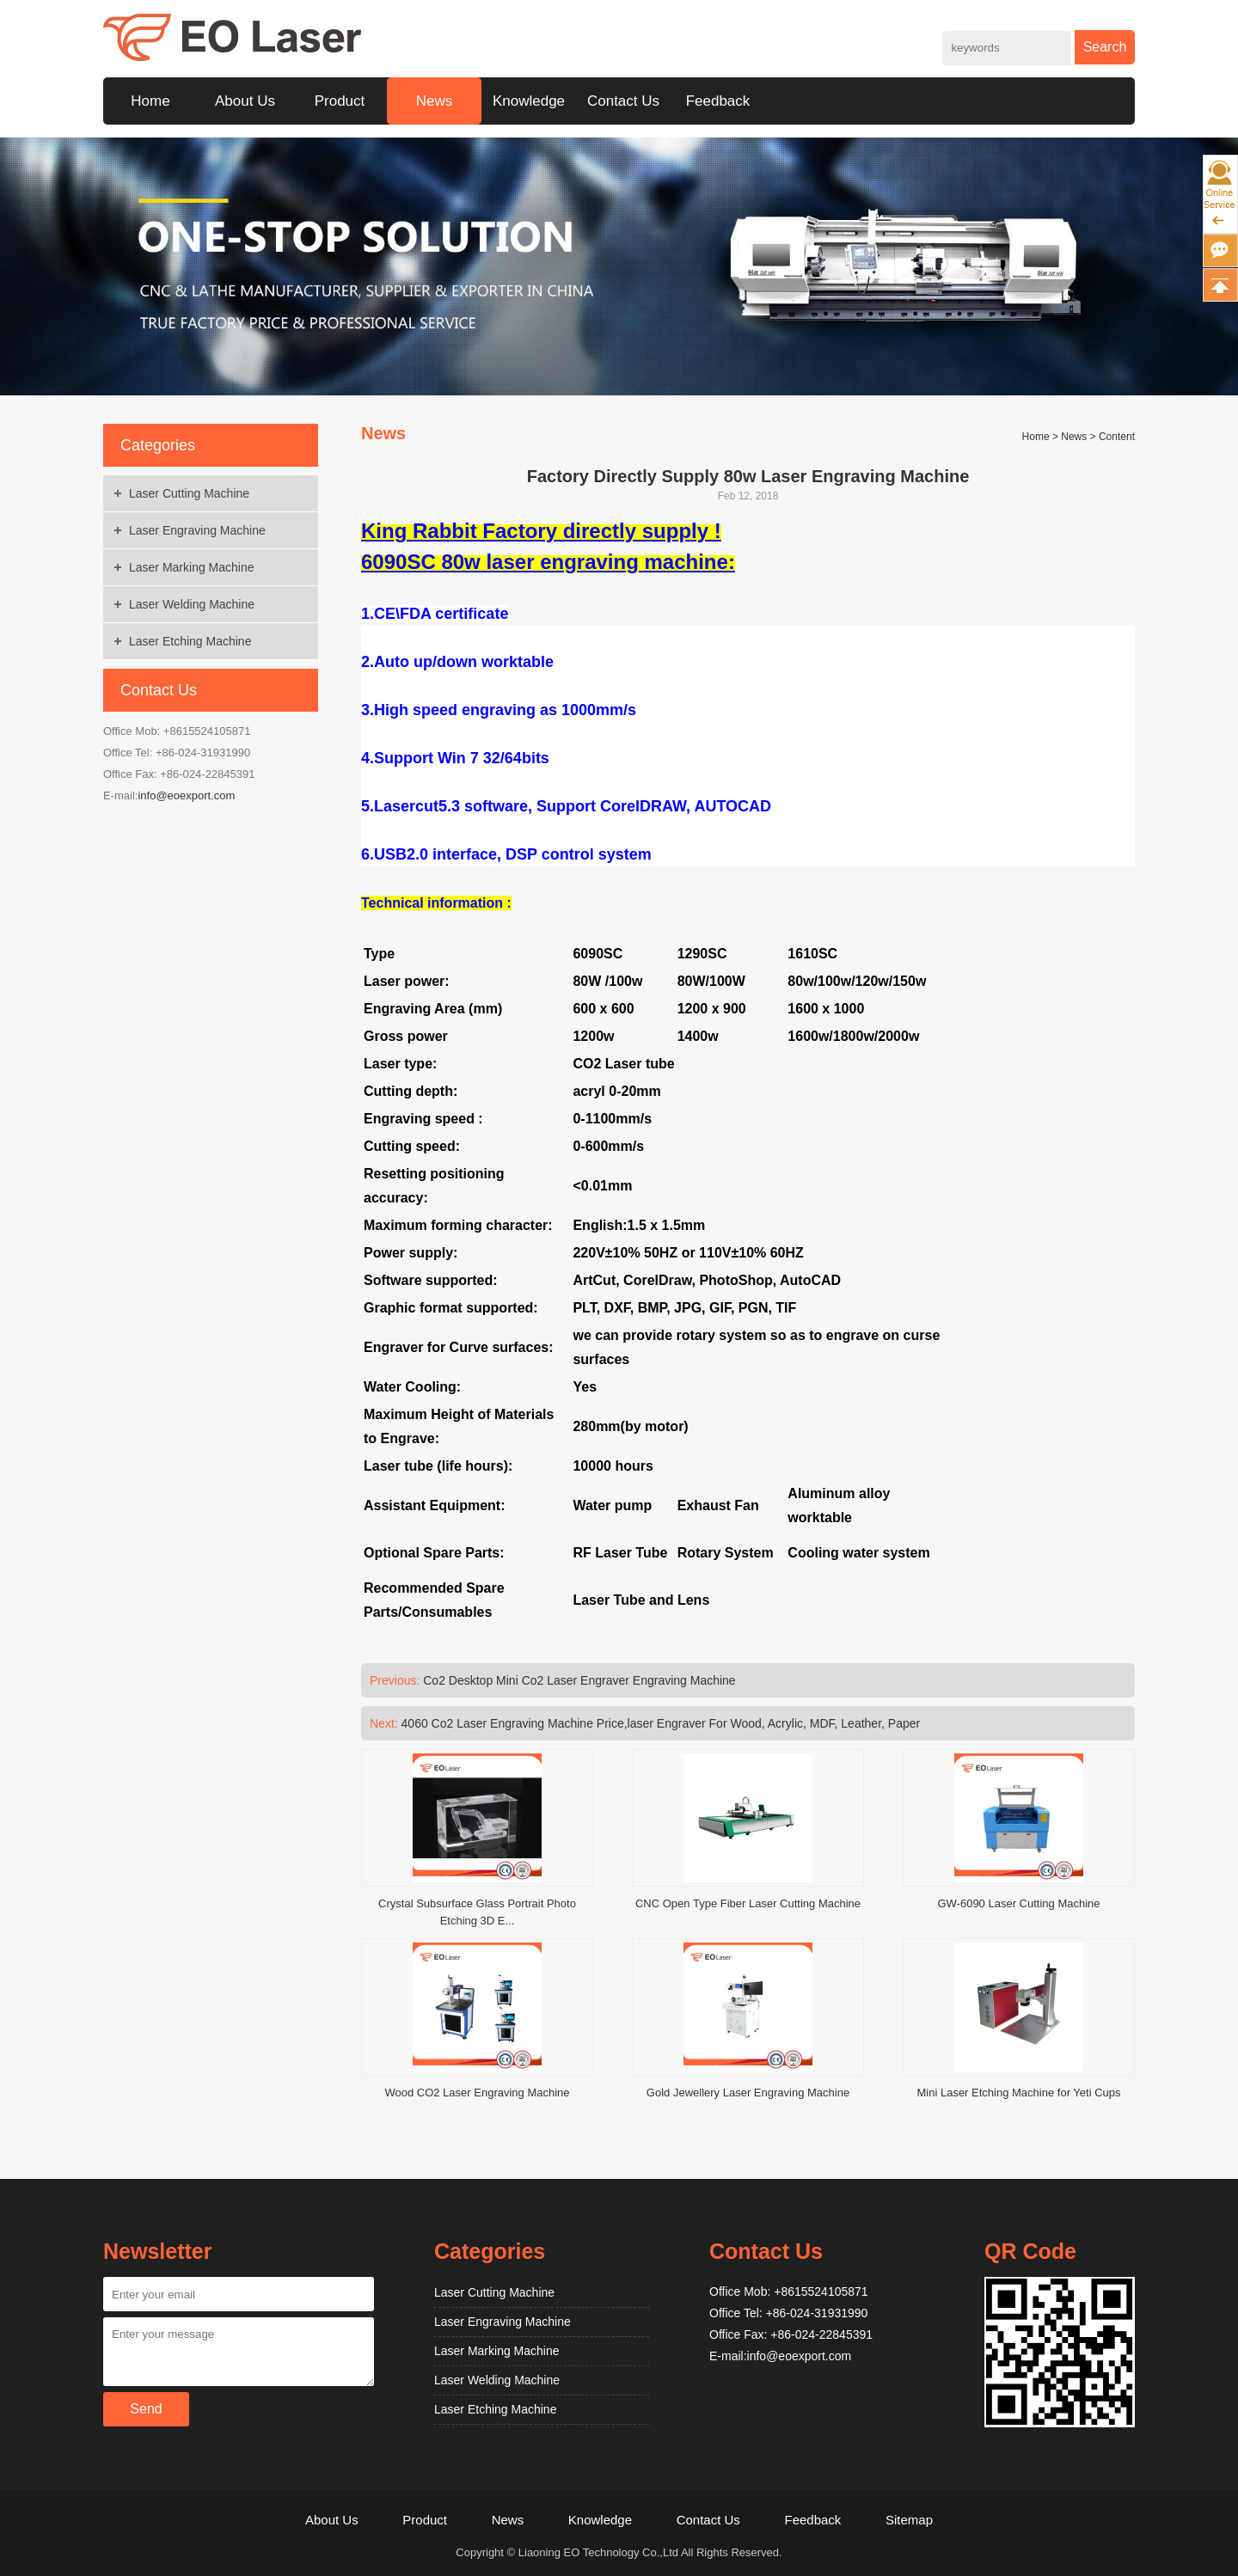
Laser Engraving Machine (197, 530)
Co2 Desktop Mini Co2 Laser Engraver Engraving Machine (579, 1680)
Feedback (718, 101)
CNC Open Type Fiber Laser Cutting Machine (748, 1903)
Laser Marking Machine (191, 567)
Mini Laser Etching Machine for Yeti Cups (1018, 2092)
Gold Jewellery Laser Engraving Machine (748, 2092)
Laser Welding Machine (191, 604)
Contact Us (623, 101)
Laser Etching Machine (190, 641)
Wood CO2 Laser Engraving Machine (476, 2092)
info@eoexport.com (186, 795)
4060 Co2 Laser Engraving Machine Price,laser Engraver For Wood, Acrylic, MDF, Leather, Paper (661, 1723)
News (434, 101)
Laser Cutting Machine (189, 493)
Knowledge (529, 101)
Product (340, 101)
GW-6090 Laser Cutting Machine (1018, 1903)
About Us (245, 101)
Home (150, 101)
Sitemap (909, 2519)
